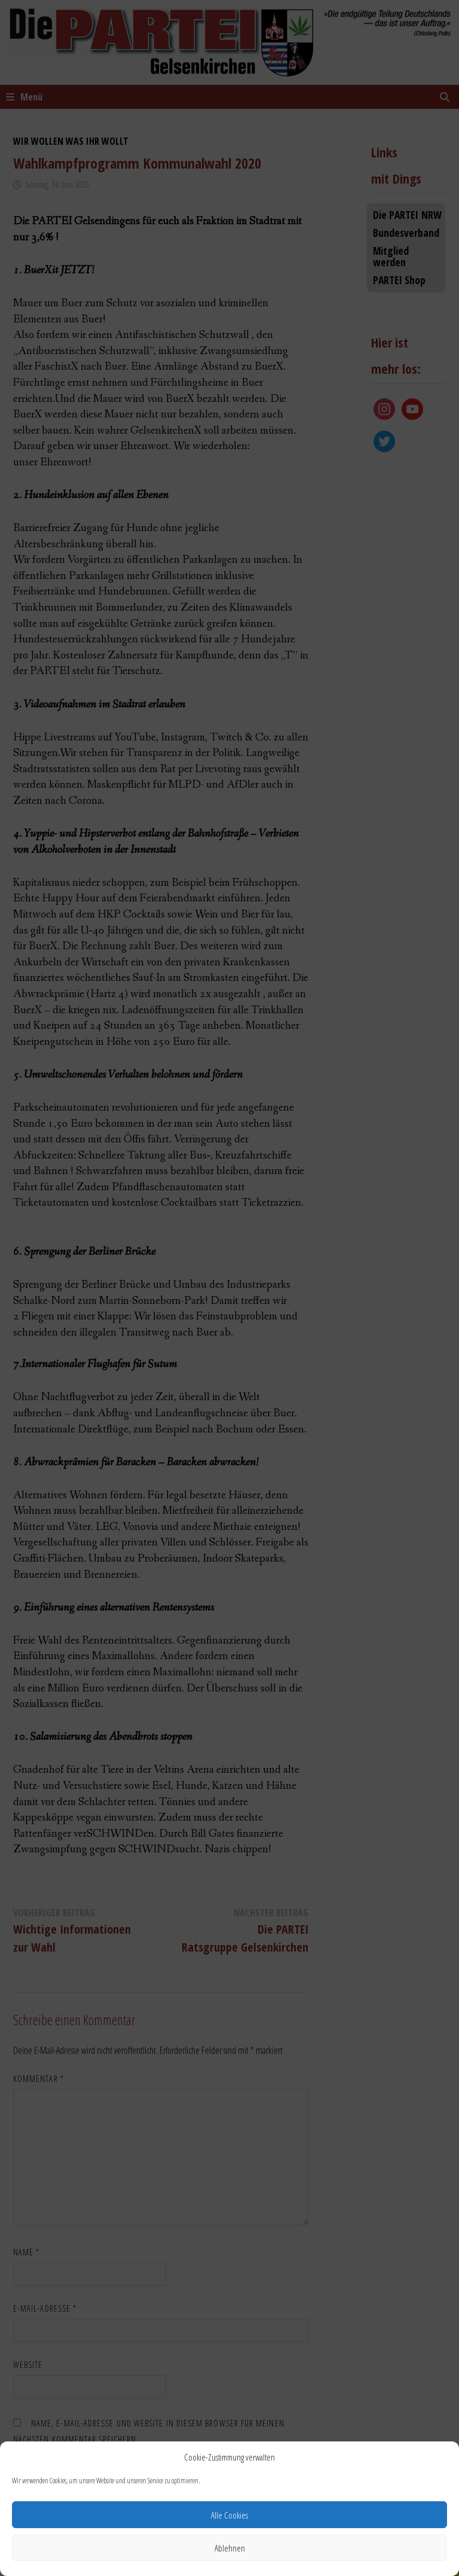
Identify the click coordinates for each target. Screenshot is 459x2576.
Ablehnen (230, 2548)
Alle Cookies (229, 2515)
